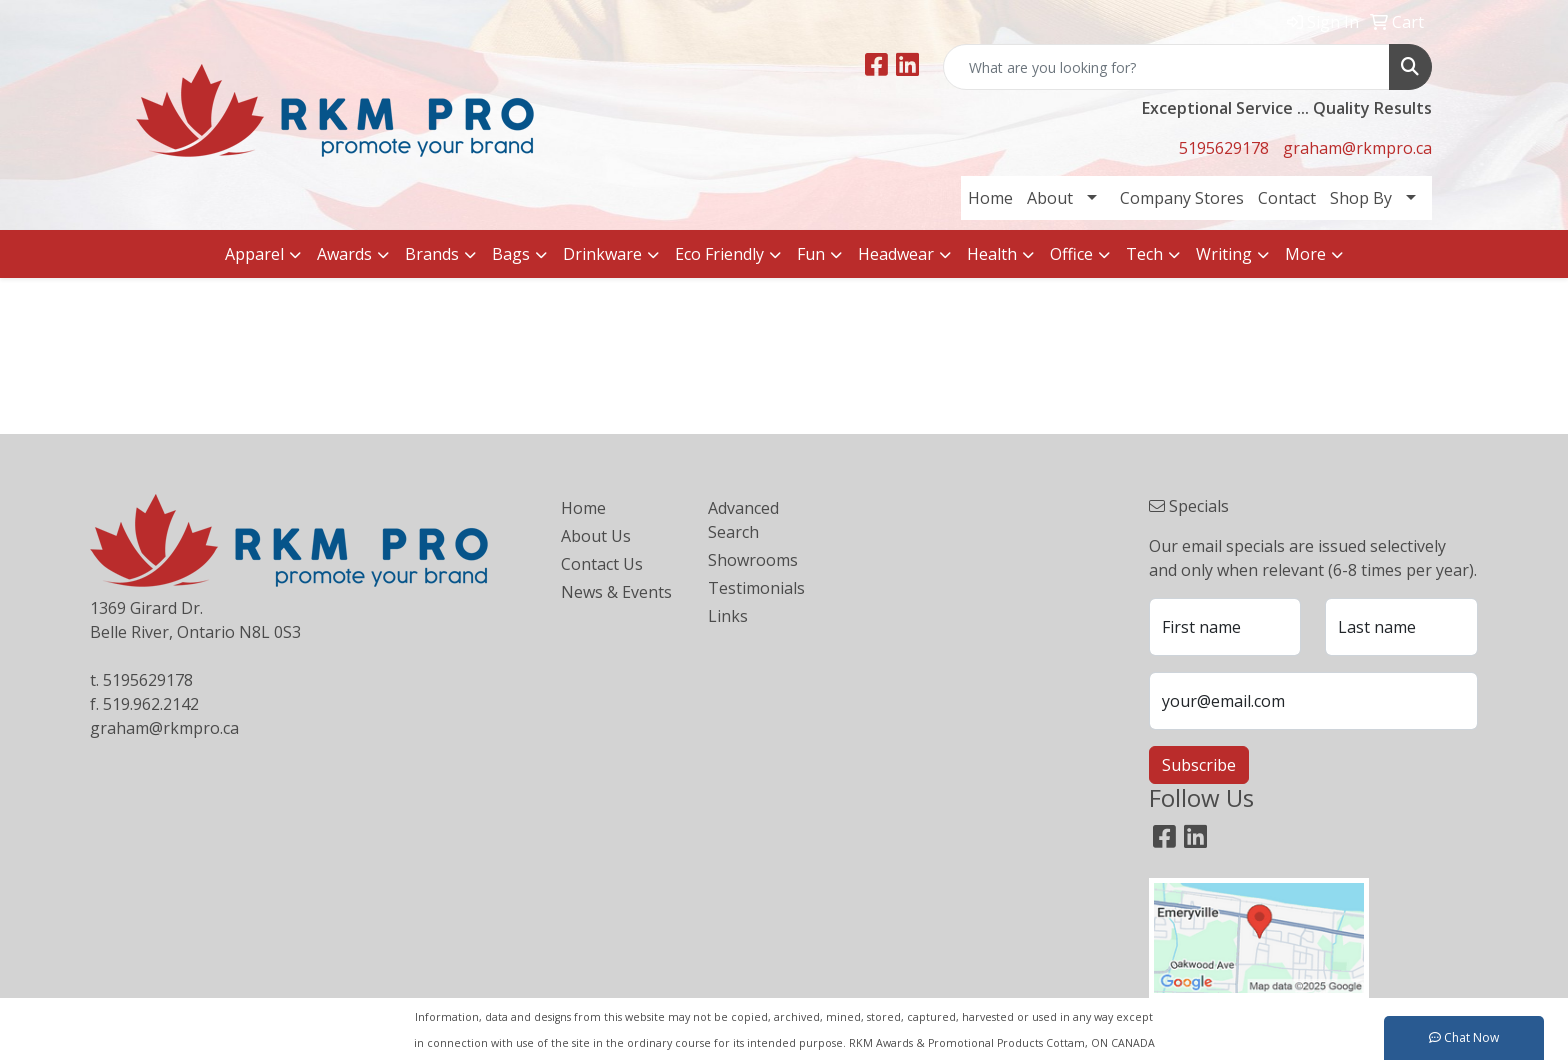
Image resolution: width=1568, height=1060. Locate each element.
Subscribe (1199, 765)
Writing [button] (1224, 254)
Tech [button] (1144, 254)
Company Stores (1182, 198)
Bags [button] (511, 254)
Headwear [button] (896, 254)
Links (728, 616)
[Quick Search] (1166, 67)
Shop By (1361, 198)
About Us (596, 536)
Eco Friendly (719, 254)
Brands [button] (432, 254)
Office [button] (1071, 254)
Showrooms (753, 560)
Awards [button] (344, 254)
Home (990, 198)
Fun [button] (811, 254)
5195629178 (1224, 148)
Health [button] (992, 254)
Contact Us (602, 564)
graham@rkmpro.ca (1357, 148)
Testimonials (756, 588)
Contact (1287, 198)
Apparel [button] (254, 254)
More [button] (1305, 254)
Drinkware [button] (602, 254)
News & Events (616, 592)
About (1050, 198)
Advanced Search (743, 520)
